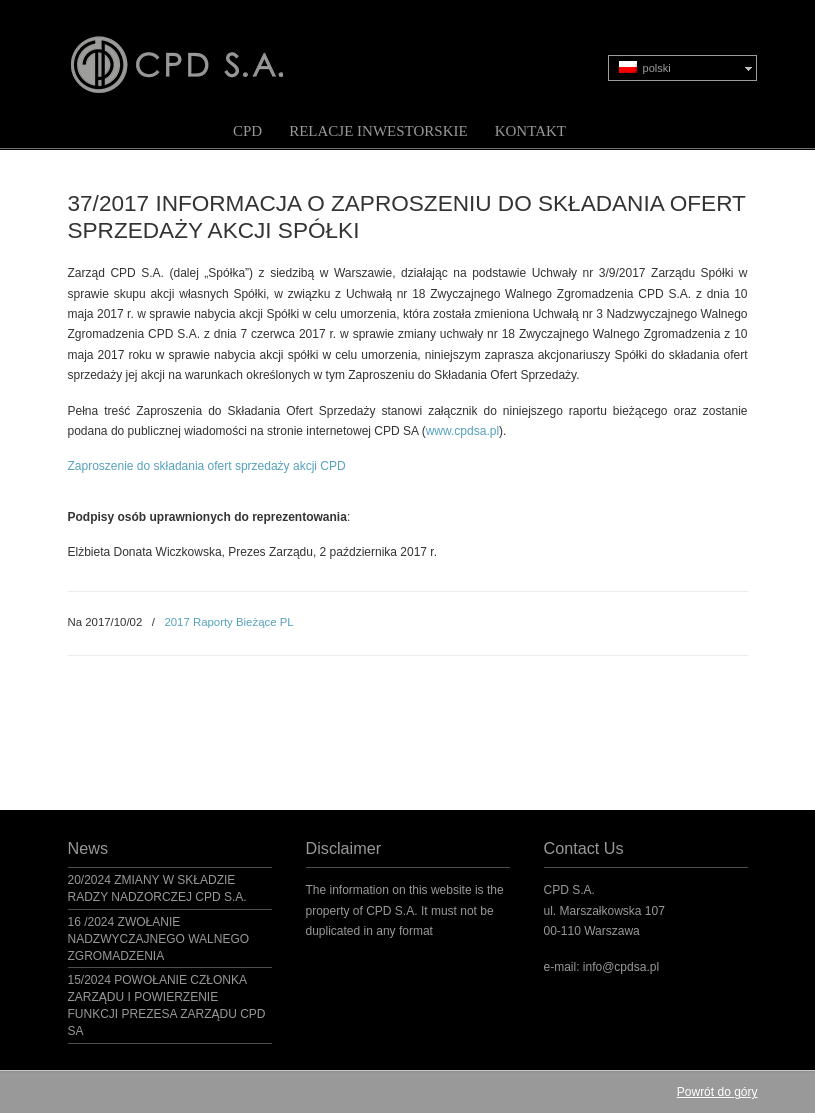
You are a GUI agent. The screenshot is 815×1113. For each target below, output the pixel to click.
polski (645, 67)
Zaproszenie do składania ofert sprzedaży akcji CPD (207, 466)
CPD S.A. (201, 51)
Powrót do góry (717, 1092)
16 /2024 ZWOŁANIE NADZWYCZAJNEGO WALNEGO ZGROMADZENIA (159, 939)
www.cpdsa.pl (462, 431)
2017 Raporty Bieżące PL (228, 622)
